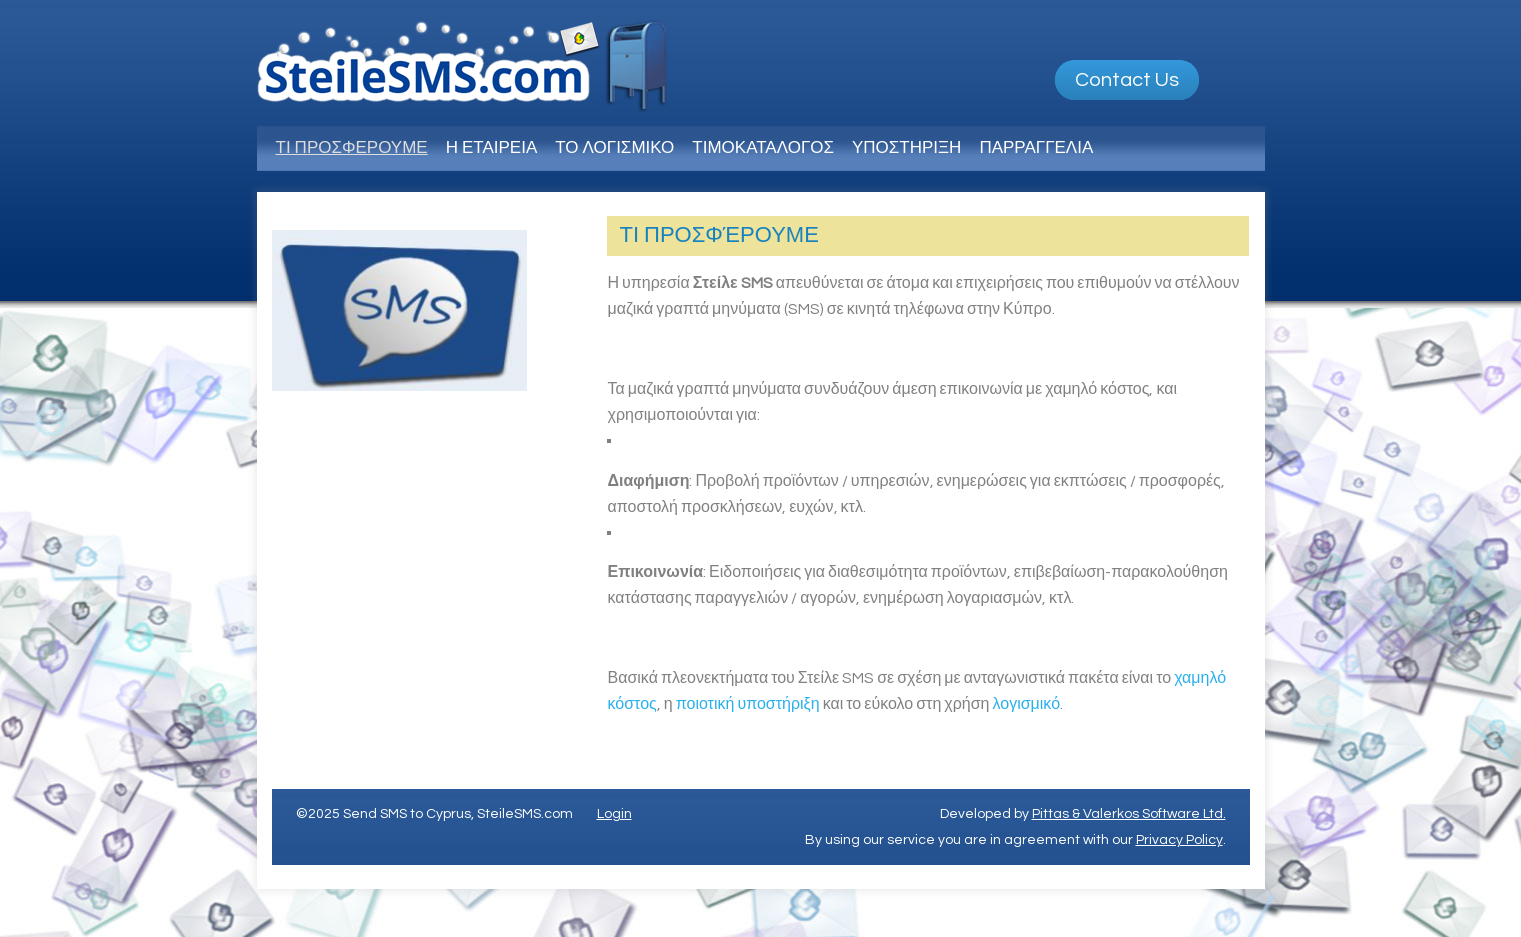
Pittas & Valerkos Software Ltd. (1129, 814)
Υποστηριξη (906, 148)
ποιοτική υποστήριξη (748, 704)
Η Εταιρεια (492, 148)
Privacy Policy (1179, 840)
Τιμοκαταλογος (763, 148)
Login (614, 814)
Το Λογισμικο (614, 148)
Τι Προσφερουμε (352, 148)
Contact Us (1127, 80)
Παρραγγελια (1036, 148)
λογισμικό (1026, 704)
